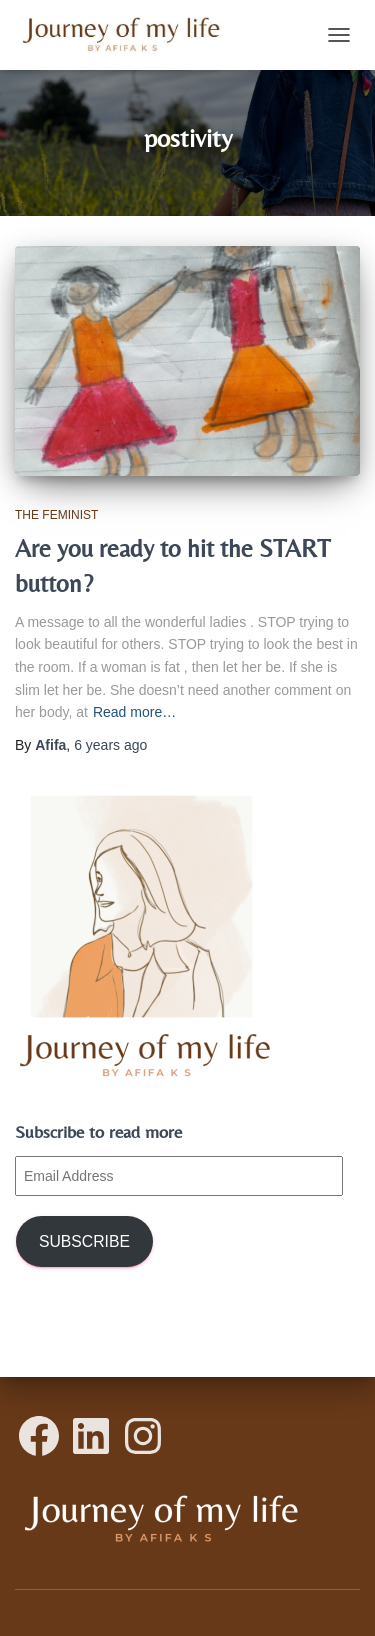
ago (110, 745)
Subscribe (84, 1241)
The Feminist (56, 515)
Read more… (134, 712)
